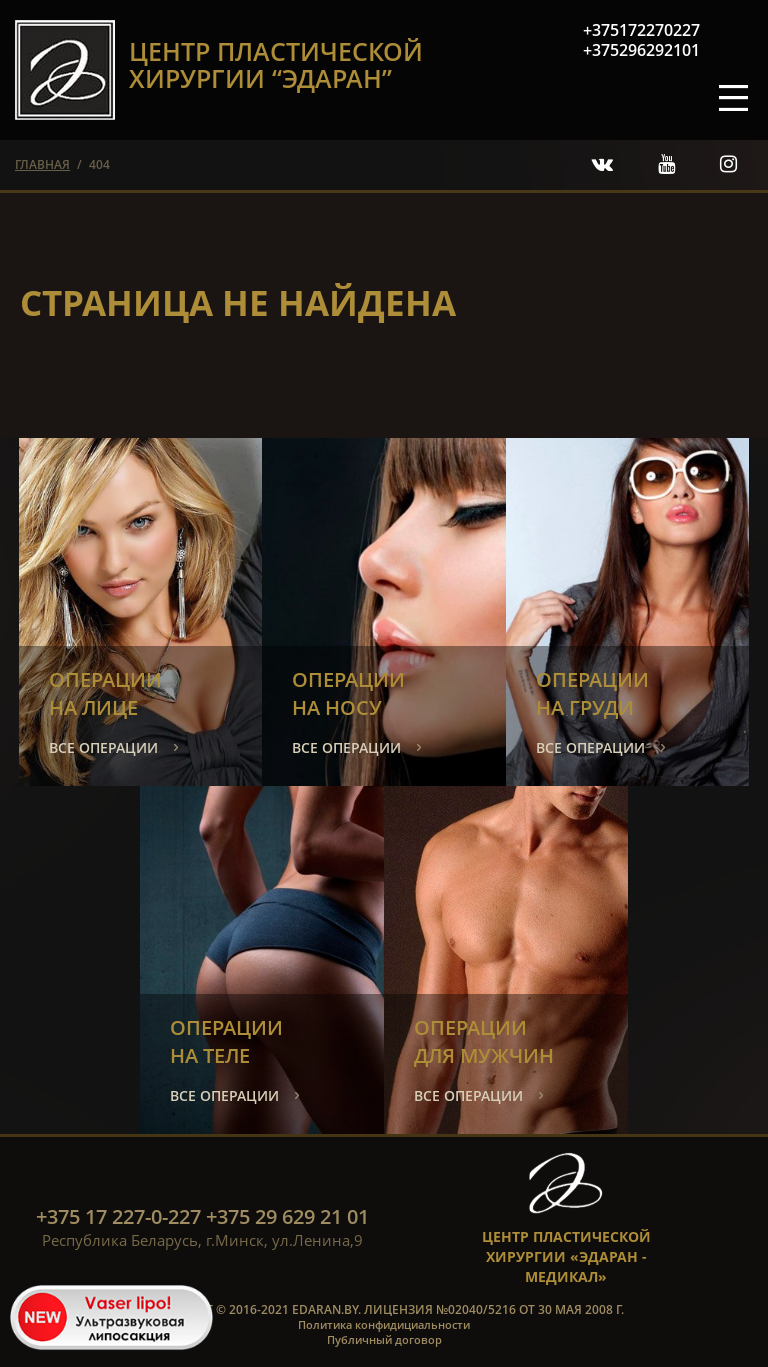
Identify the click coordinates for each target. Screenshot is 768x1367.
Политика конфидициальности (384, 1324)
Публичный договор (384, 1339)
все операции (103, 747)
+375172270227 (641, 30)
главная (42, 164)
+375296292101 (641, 50)
